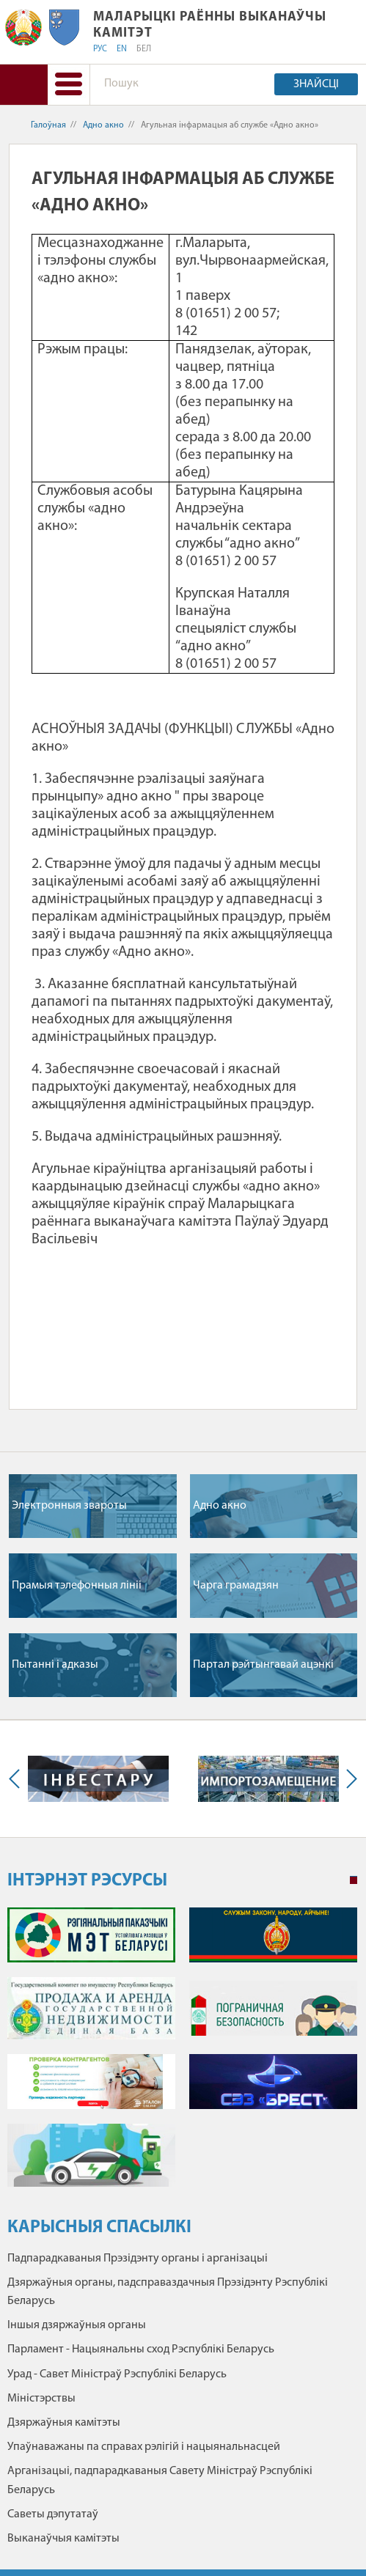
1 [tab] (353, 1880)
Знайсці (316, 84)
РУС (100, 49)
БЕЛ (143, 49)
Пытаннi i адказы (55, 1665)
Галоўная (48, 125)
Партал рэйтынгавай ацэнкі (263, 1665)
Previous (17, 1779)
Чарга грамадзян (236, 1585)
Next (348, 1779)
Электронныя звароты (69, 1506)
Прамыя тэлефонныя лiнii (77, 1585)
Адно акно (103, 125)
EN (122, 49)
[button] (68, 85)
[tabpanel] (182, 2054)
